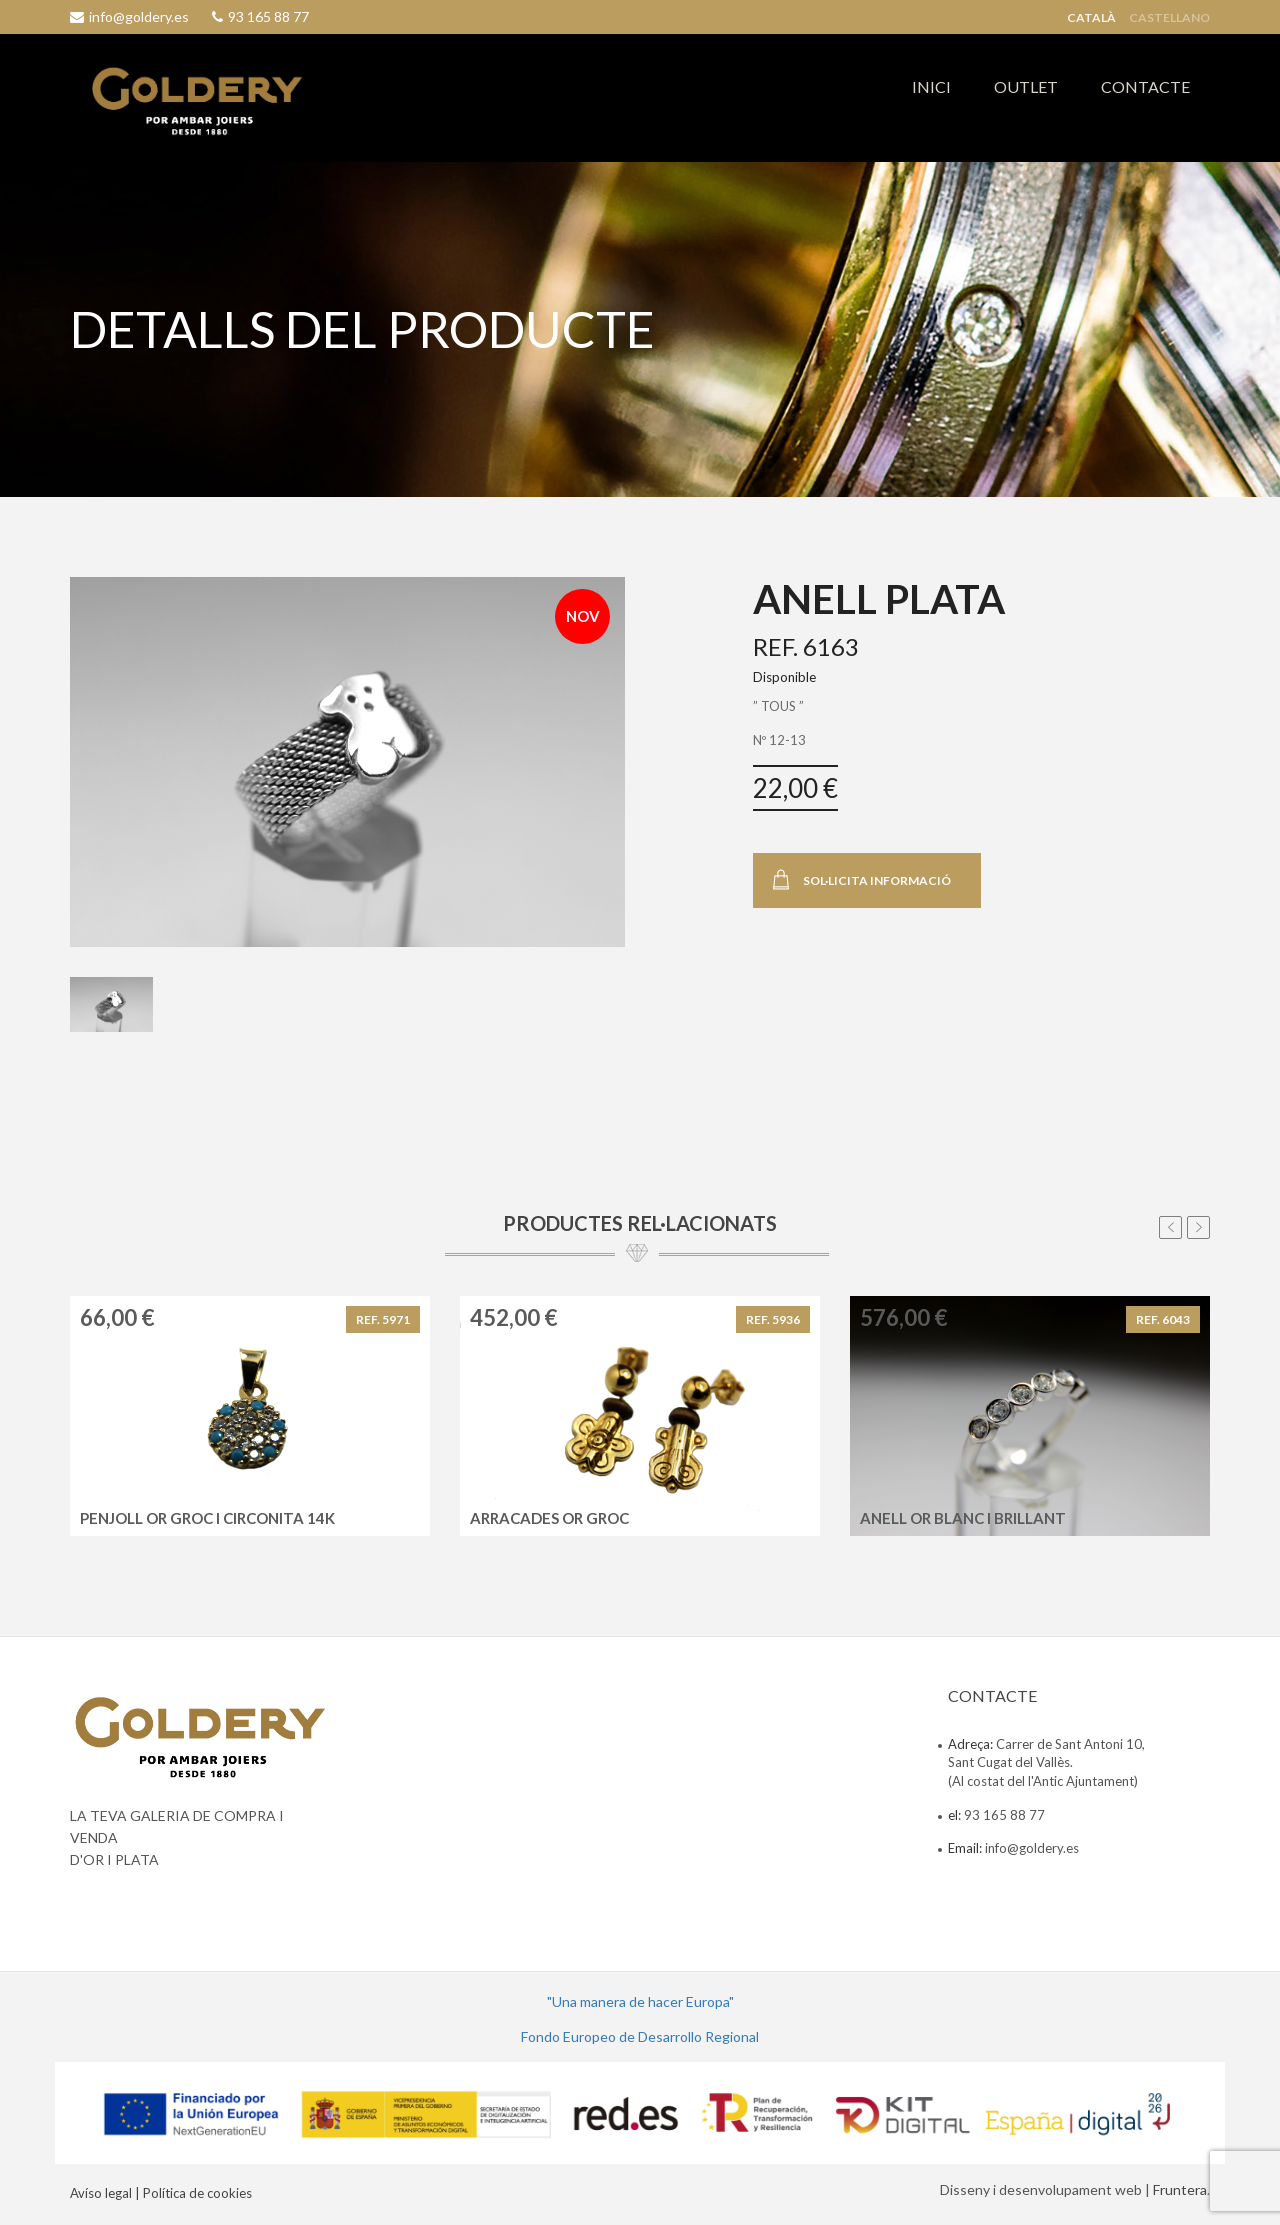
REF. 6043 (1163, 1319)
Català (1091, 18)
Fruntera (1180, 2189)
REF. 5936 (773, 1319)
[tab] (111, 1005)
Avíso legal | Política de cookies (161, 2193)
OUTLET (1026, 86)
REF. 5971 (383, 1319)
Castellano (1169, 18)
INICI (931, 86)
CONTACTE (1145, 86)
